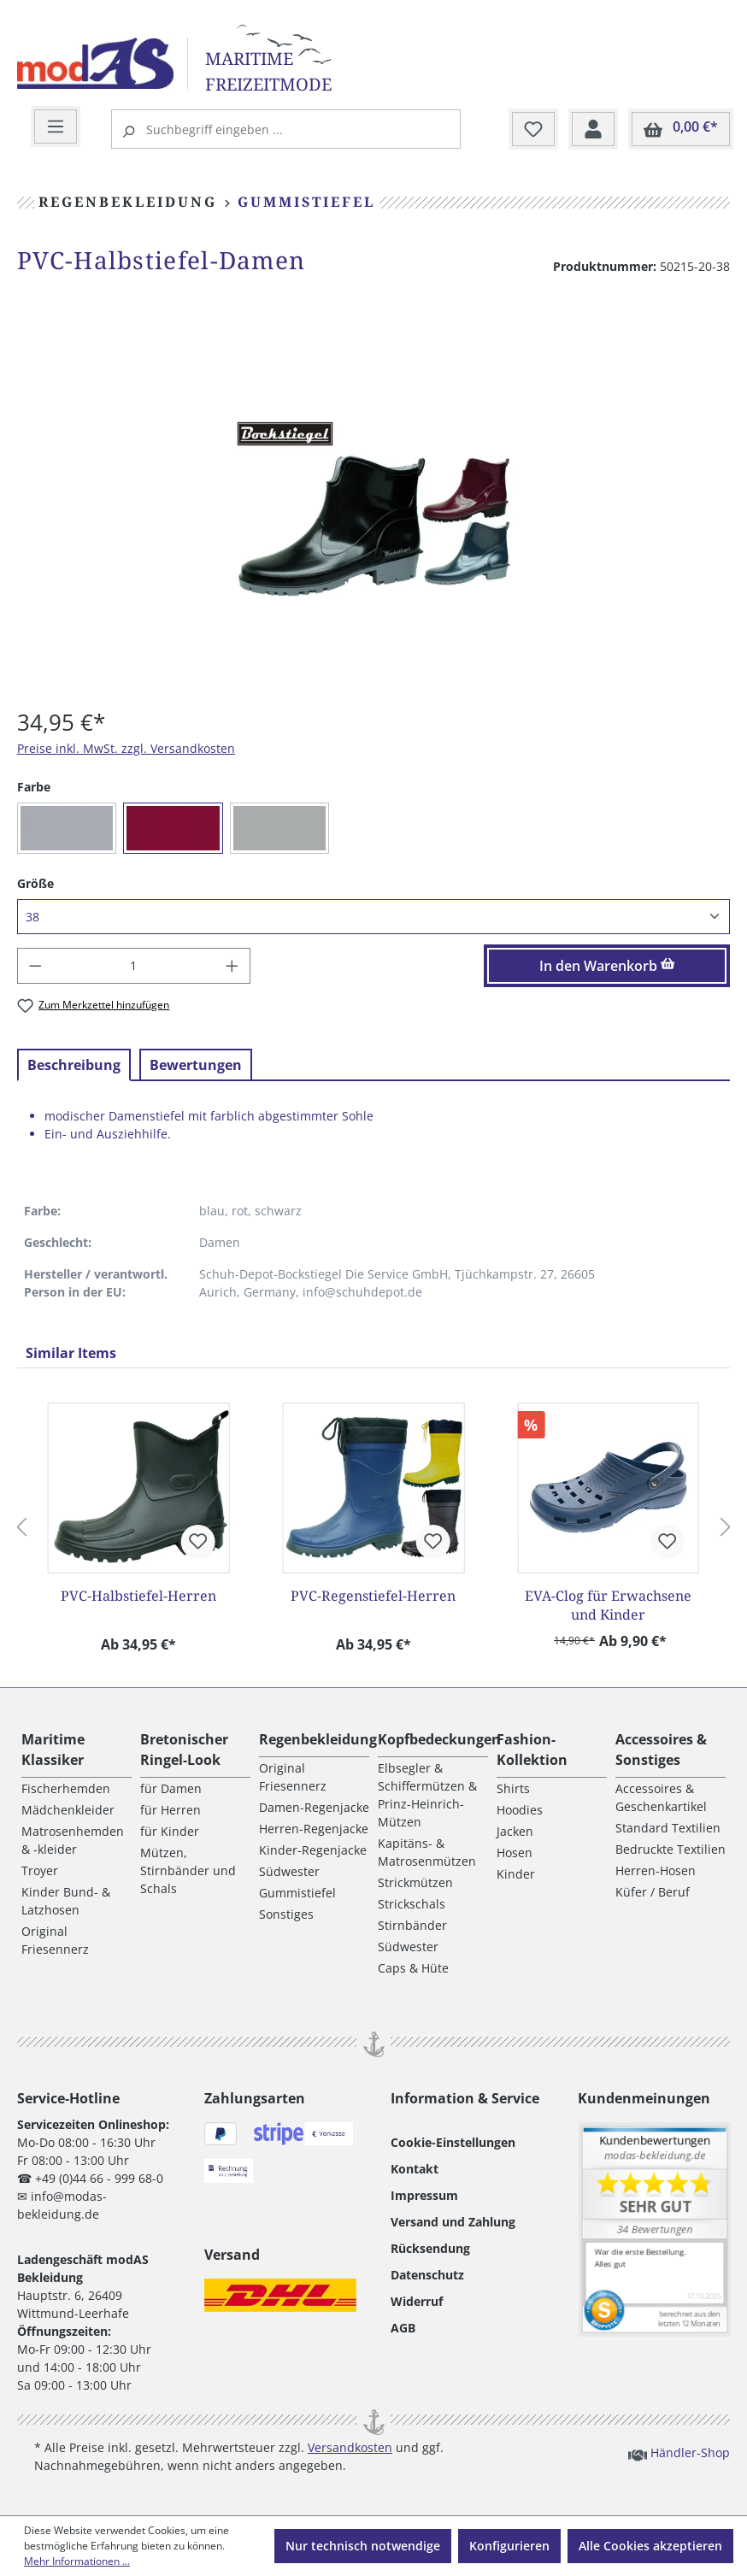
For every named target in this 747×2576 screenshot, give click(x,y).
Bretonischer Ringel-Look (184, 1749)
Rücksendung (430, 2248)
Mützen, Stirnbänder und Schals (188, 1870)
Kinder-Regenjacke (313, 1850)
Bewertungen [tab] (196, 1065)
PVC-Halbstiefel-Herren (138, 1595)
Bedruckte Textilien (670, 1849)
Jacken (515, 1831)
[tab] (74, 1065)
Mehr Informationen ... (77, 2561)
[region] (373, 508)
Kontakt (414, 2169)
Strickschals (411, 1904)
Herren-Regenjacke (313, 1828)
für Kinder (169, 1831)
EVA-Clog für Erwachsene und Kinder (608, 1605)
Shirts (513, 1788)
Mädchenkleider (68, 1810)
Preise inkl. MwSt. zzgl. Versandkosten (126, 748)
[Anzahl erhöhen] (232, 966)
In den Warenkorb (607, 965)
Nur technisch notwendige (362, 2546)
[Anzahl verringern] (35, 966)
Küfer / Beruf (652, 1892)
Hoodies (520, 1810)
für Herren (170, 1810)
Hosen (514, 1852)
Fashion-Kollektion (532, 1749)
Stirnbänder (412, 1925)
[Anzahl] (134, 966)
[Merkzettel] (533, 130)
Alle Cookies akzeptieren (650, 2546)
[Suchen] (130, 129)
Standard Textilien (668, 1828)
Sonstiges (286, 1914)
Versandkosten (350, 2447)
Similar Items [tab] (71, 1353)
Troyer (39, 1870)
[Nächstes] (725, 1528)
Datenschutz (427, 2275)
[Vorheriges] (21, 1528)
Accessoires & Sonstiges (661, 1749)
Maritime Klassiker (53, 1749)
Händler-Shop (679, 2452)
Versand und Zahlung (453, 2222)
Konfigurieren (509, 2546)
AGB (403, 2328)
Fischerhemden (65, 1788)
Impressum (424, 2195)
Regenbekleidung (318, 1739)
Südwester (289, 1871)
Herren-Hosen (655, 1870)
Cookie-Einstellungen (453, 2142)
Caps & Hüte (413, 1968)
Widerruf (417, 2301)
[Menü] (55, 127)
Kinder (516, 1874)
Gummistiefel (297, 1893)
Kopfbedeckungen (439, 1739)
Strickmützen (415, 1882)
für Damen (171, 1788)
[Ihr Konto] (593, 130)
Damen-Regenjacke (314, 1807)
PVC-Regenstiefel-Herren (373, 1595)
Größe (35, 882)
